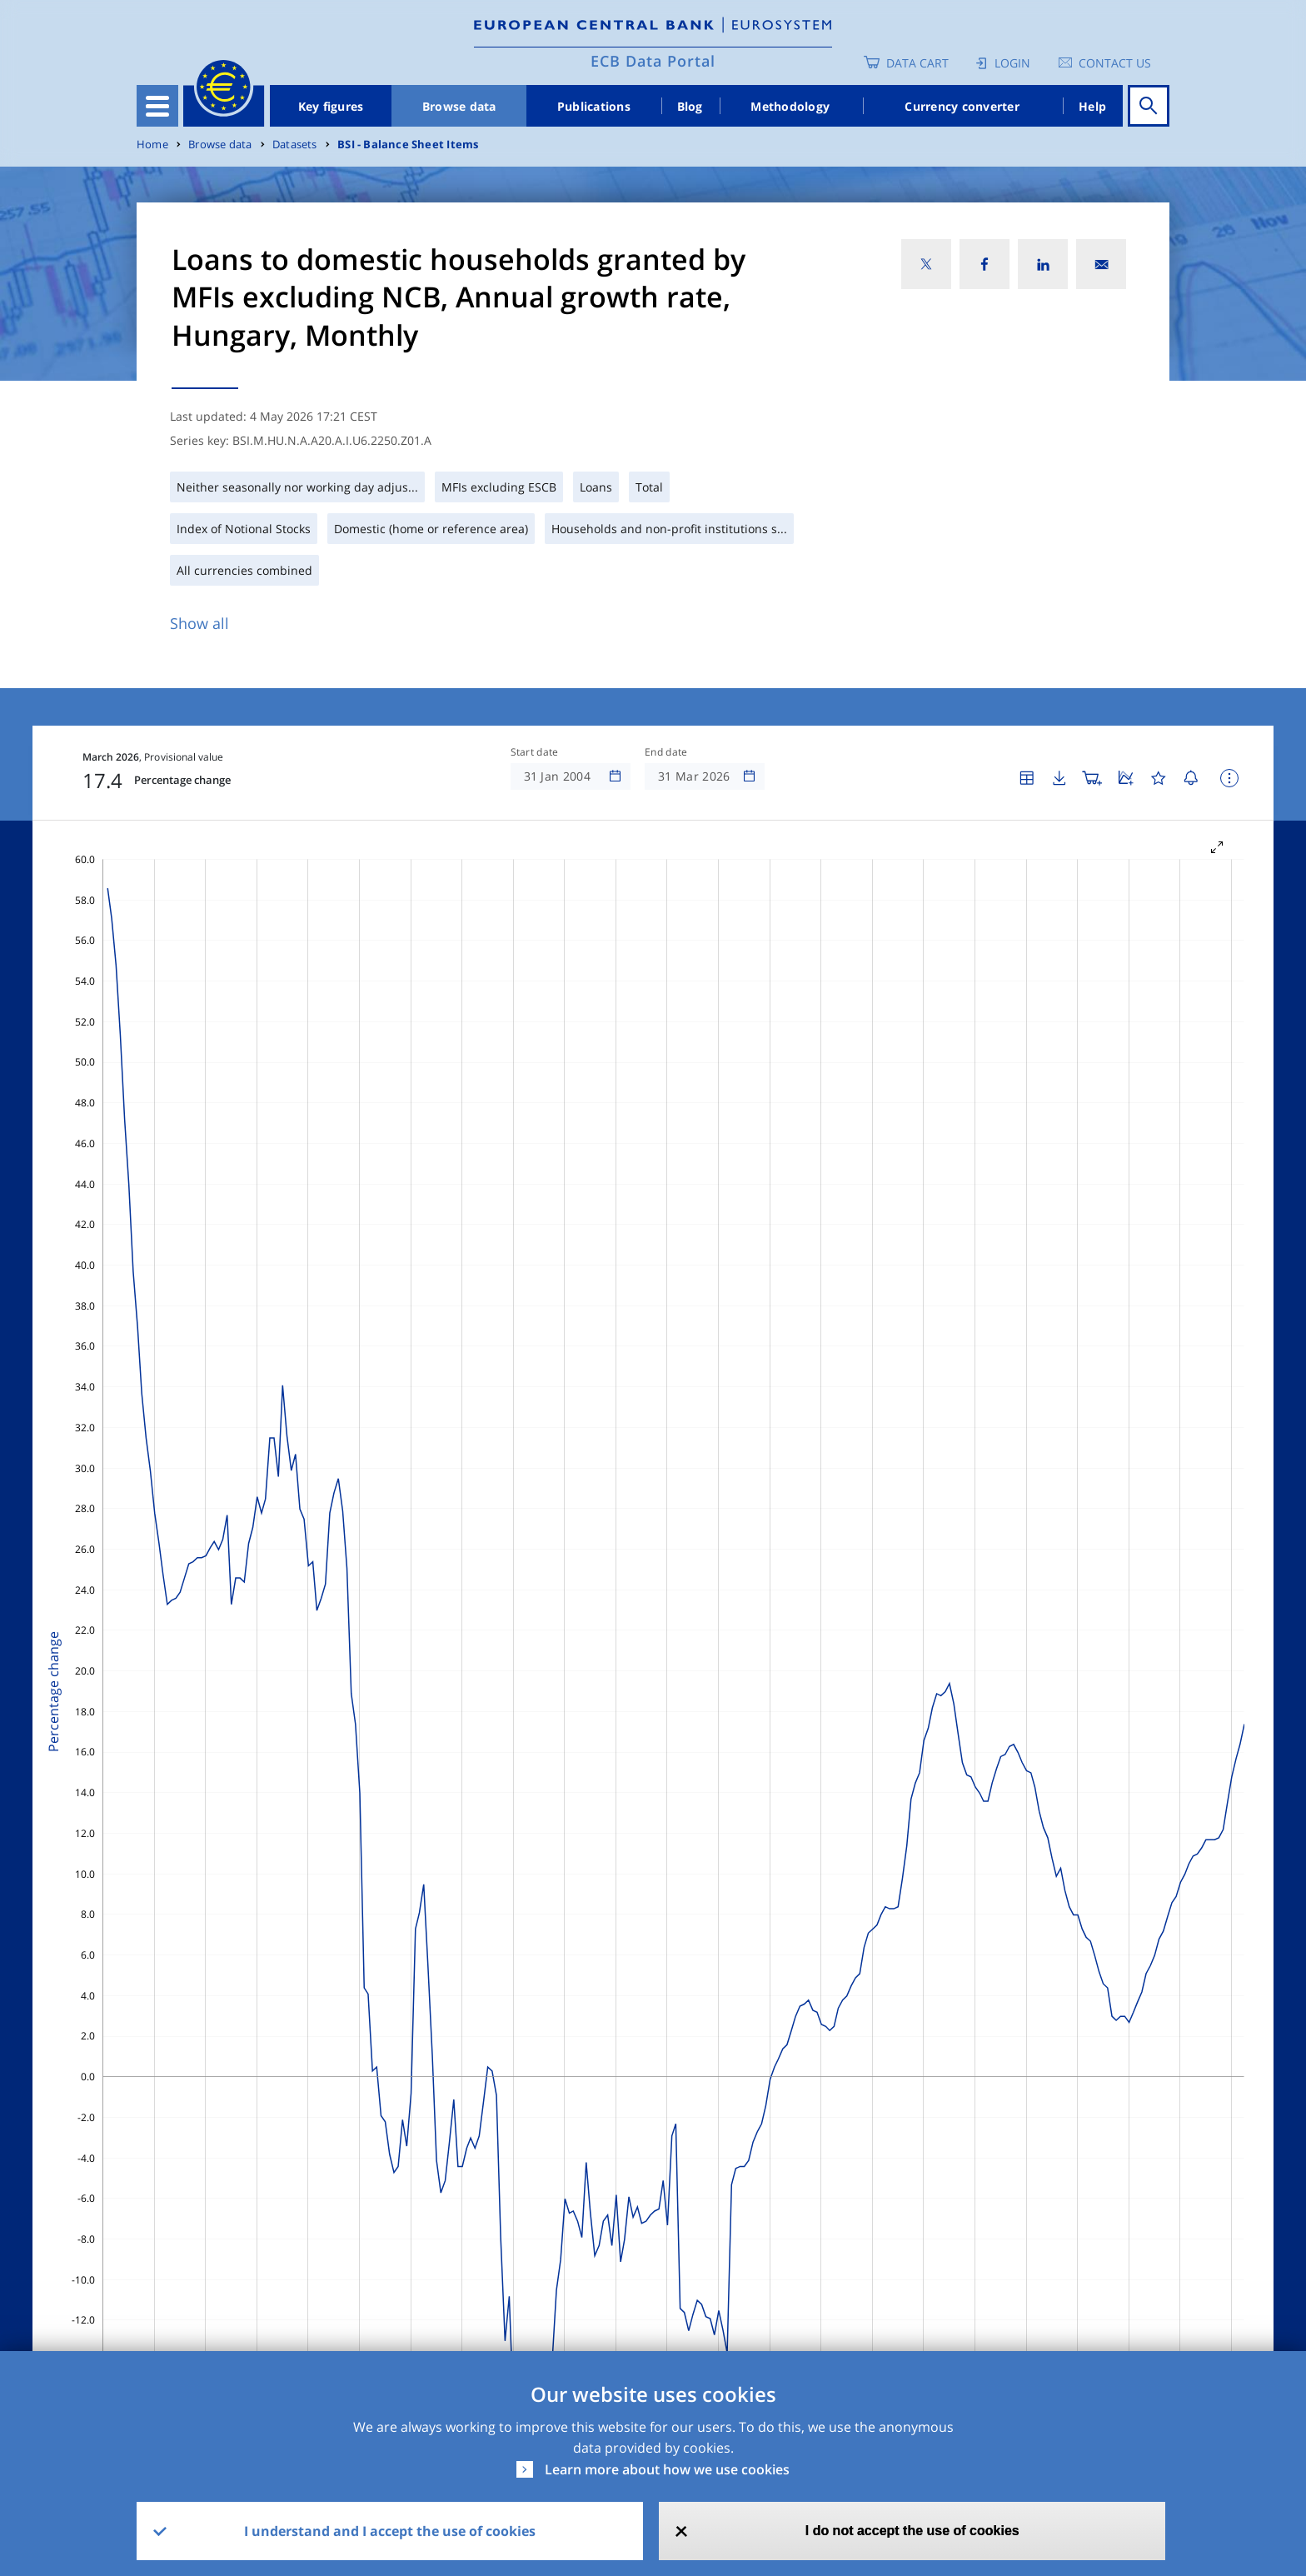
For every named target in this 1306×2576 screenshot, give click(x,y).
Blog (690, 106)
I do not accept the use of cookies (912, 2531)
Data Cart (917, 63)
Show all (199, 623)
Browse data (459, 106)
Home (152, 144)
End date (666, 752)
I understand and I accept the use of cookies (390, 2531)
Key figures (331, 106)
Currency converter (962, 106)
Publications (594, 106)
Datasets (294, 144)
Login (1012, 63)
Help (1092, 106)
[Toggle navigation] (157, 106)
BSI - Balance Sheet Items (407, 144)
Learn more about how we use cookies (667, 2469)
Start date (535, 752)
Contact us (1115, 63)
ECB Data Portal (653, 61)
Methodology (790, 106)
